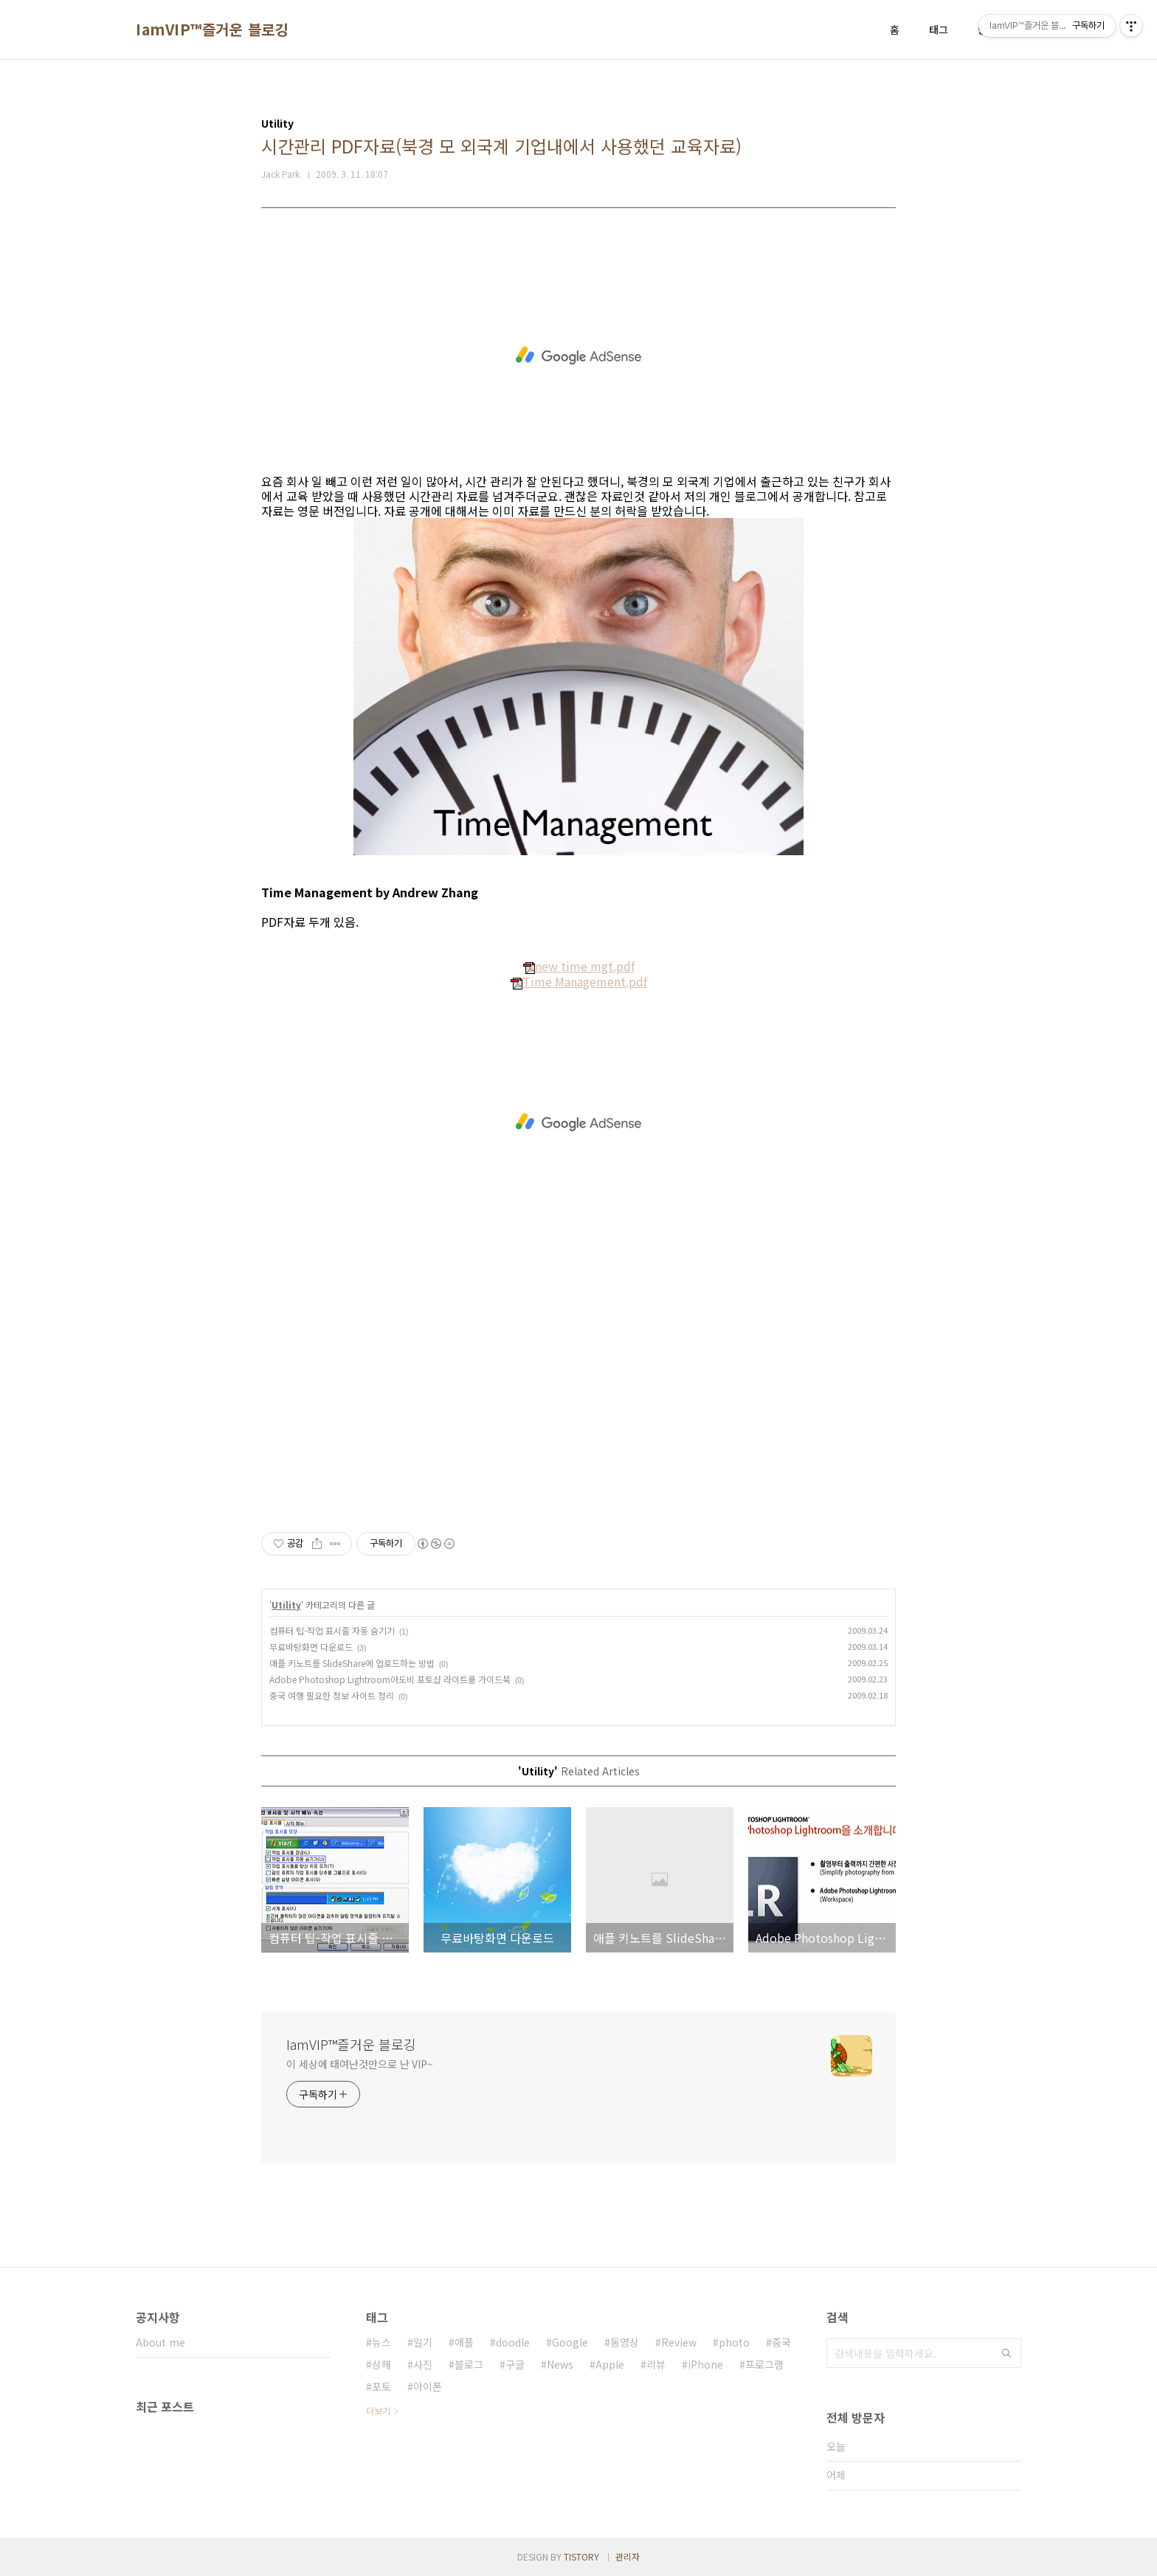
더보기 (378, 2410)
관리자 (627, 2556)
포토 (381, 2386)
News (560, 2364)
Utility (286, 1604)
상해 (381, 2364)
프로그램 (764, 2364)
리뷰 (656, 2364)
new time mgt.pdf (579, 966)
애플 (464, 2342)
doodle (513, 2342)
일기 (422, 2342)
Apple (609, 2364)
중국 (781, 2342)
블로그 (469, 2364)
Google (570, 2342)
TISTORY (581, 2556)
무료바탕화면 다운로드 (311, 1646)
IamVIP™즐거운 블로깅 (212, 29)
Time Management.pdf (579, 981)
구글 (515, 2364)
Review (679, 2342)
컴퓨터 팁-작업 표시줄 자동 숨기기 (332, 1630)
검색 (1006, 2353)
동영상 (624, 2342)
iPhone (705, 2364)
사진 (422, 2364)
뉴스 (381, 2342)
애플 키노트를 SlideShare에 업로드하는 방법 (352, 1663)
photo (734, 2342)
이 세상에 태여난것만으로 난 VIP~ (359, 2064)
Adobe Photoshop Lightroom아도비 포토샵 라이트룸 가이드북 (390, 1679)
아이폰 (427, 2386)
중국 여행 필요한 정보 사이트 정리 (331, 1695)
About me (160, 2342)
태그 (938, 29)
